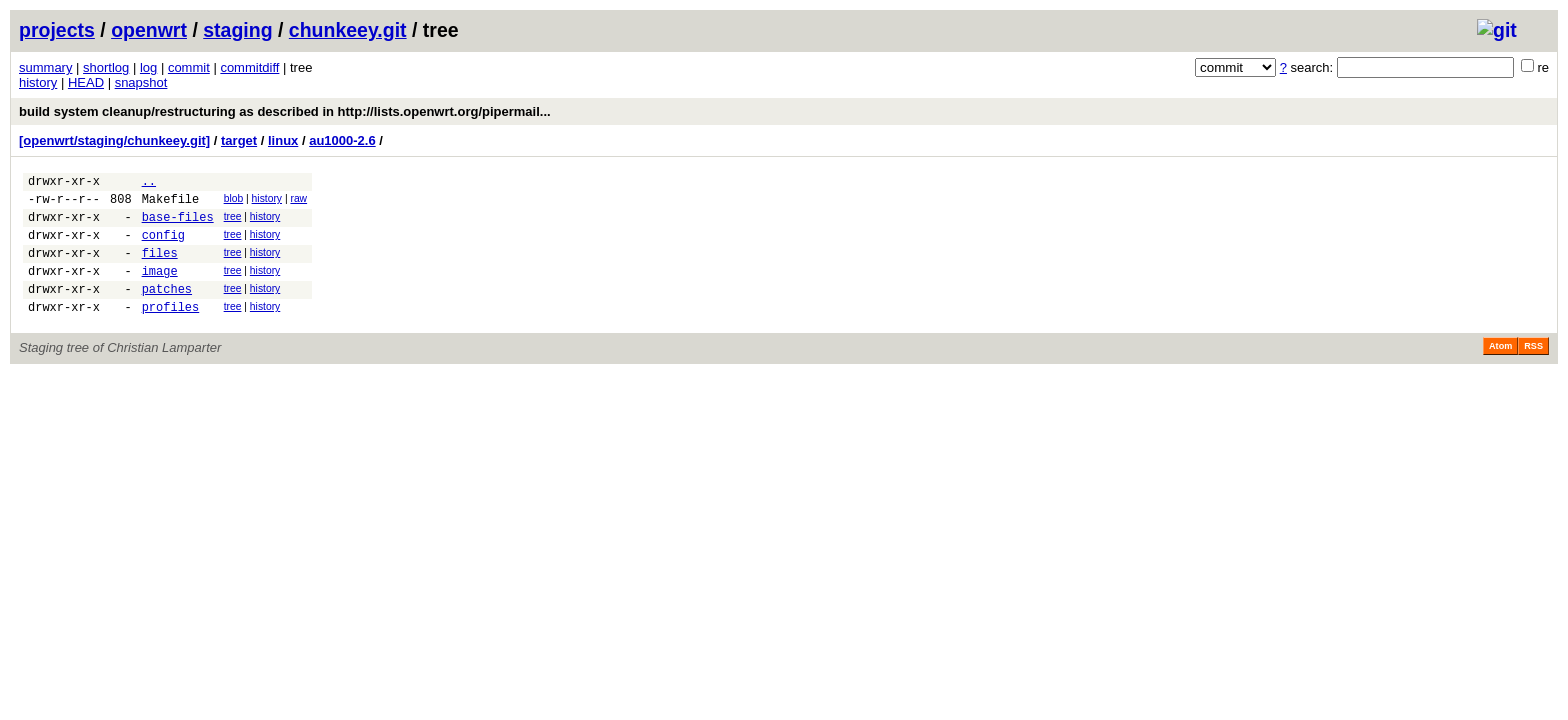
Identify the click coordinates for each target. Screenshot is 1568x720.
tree (233, 222)
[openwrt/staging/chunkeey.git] (114, 140)
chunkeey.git (348, 30)
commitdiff (249, 67)
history (38, 82)
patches (167, 309)
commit (189, 67)
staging (237, 30)
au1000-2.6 (342, 140)
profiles (171, 330)
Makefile (171, 204)
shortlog (106, 67)
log (148, 67)
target (239, 140)
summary (45, 67)
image (160, 288)
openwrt (149, 30)
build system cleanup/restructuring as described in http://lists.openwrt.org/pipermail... (285, 111)
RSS (1533, 370)
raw (298, 201)
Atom (1500, 370)
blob (234, 201)
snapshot (141, 82)
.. (149, 183)
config (163, 246)
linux (283, 140)
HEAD (86, 82)
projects (57, 30)
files (160, 267)
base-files (178, 225)
